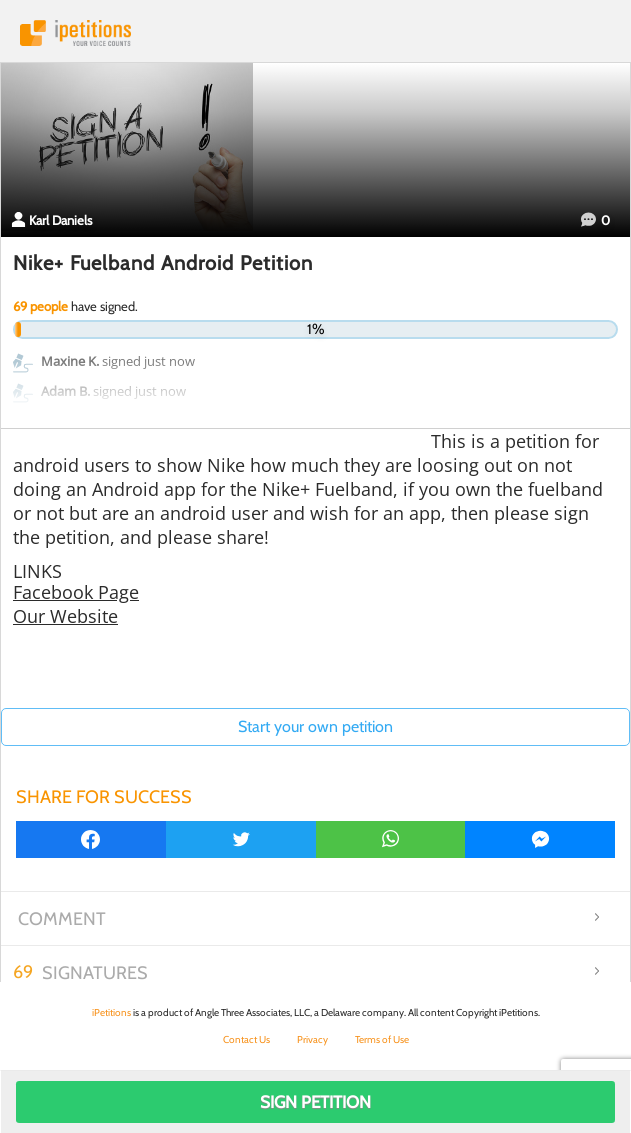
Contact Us (246, 1039)
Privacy (312, 1039)
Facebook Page (76, 592)
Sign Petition (315, 1102)
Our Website (65, 616)
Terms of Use (382, 1039)
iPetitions (315, 33)
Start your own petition (315, 726)
